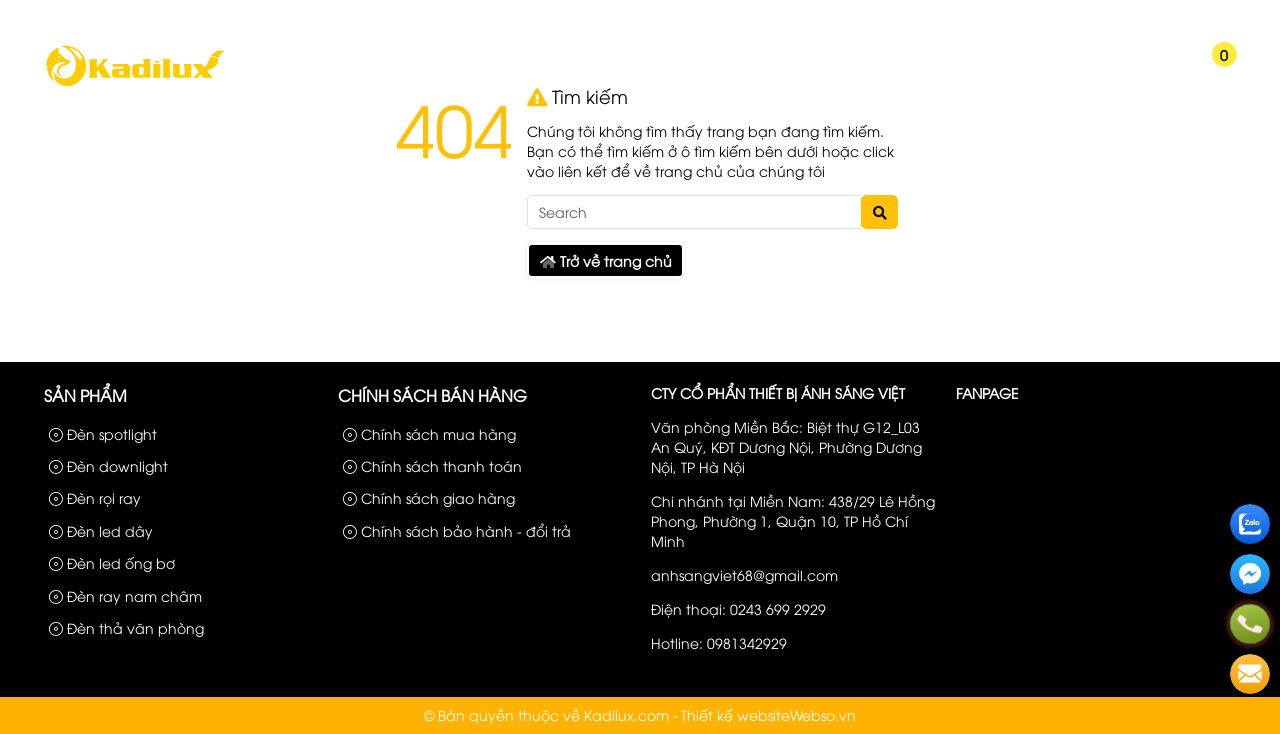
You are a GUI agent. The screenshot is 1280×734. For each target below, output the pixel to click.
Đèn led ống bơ (112, 562)
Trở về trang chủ (606, 260)
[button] (1150, 68)
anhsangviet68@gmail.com (744, 574)
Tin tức (729, 73)
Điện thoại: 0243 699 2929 (738, 608)
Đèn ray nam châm (125, 595)
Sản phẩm (1052, 18)
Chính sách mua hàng (429, 433)
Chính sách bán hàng (432, 395)
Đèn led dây (101, 530)
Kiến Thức (957, 73)
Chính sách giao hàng (429, 497)
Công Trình (1136, 18)
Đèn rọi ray (95, 497)
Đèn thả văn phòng (126, 627)
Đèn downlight (108, 465)
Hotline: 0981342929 (719, 642)
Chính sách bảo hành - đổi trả (457, 530)
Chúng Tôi (395, 73)
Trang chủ (281, 73)
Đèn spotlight (103, 433)
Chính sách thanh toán (432, 465)
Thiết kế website (735, 714)
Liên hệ (1209, 18)
